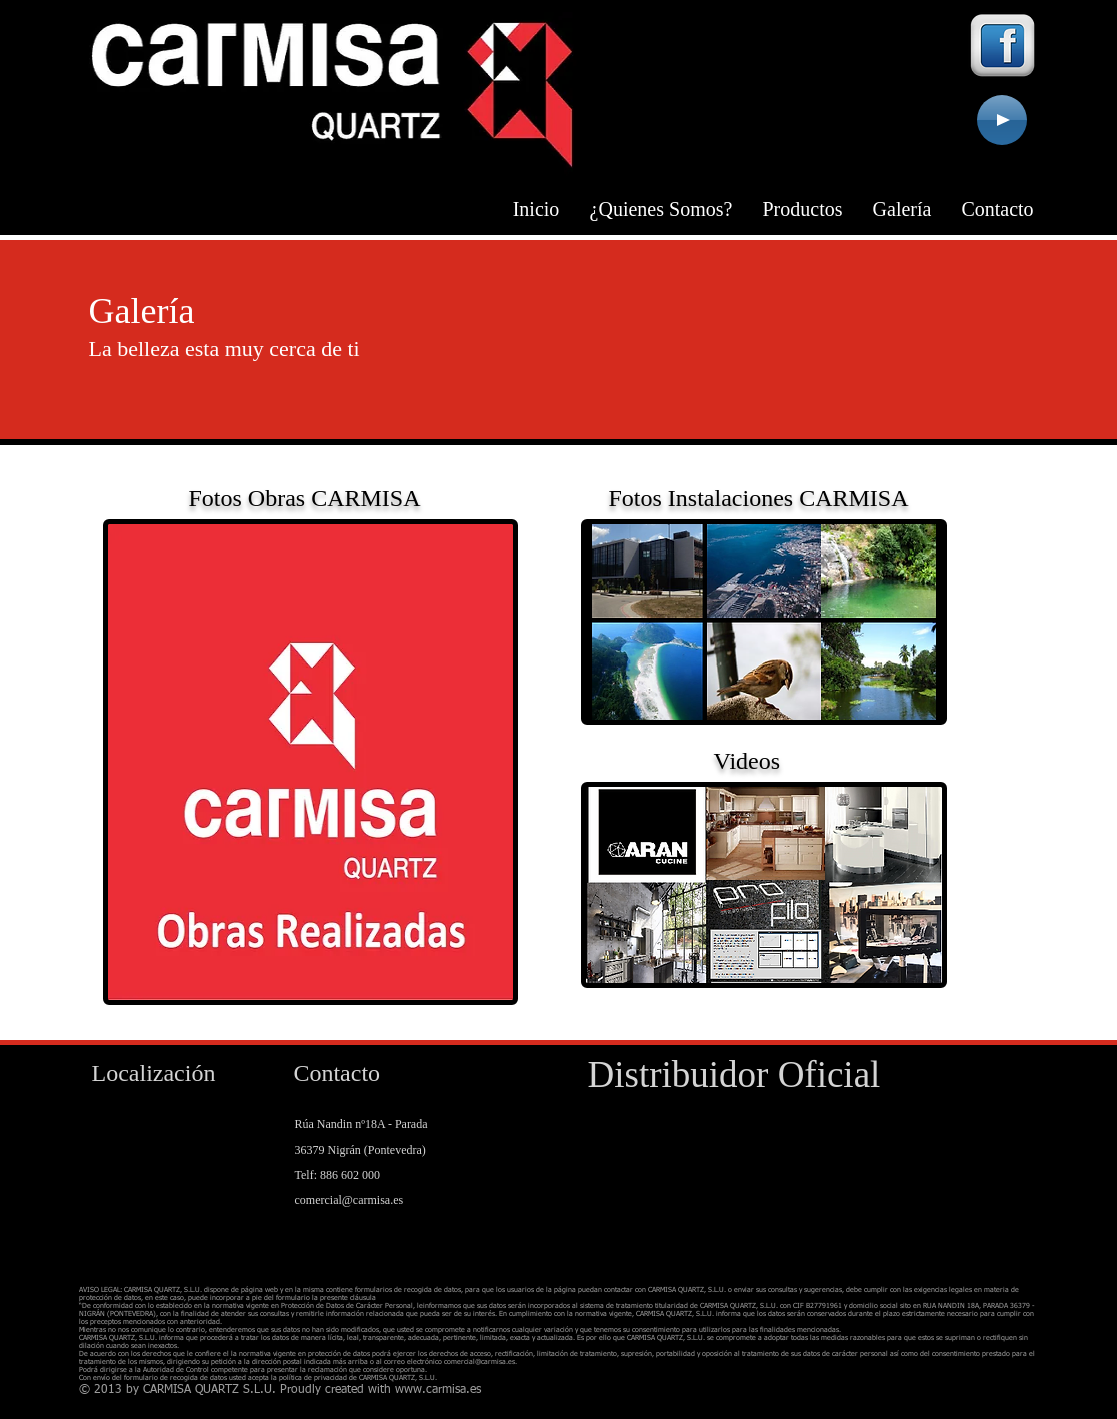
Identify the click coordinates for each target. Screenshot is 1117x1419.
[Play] (1002, 120)
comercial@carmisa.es (349, 1200)
